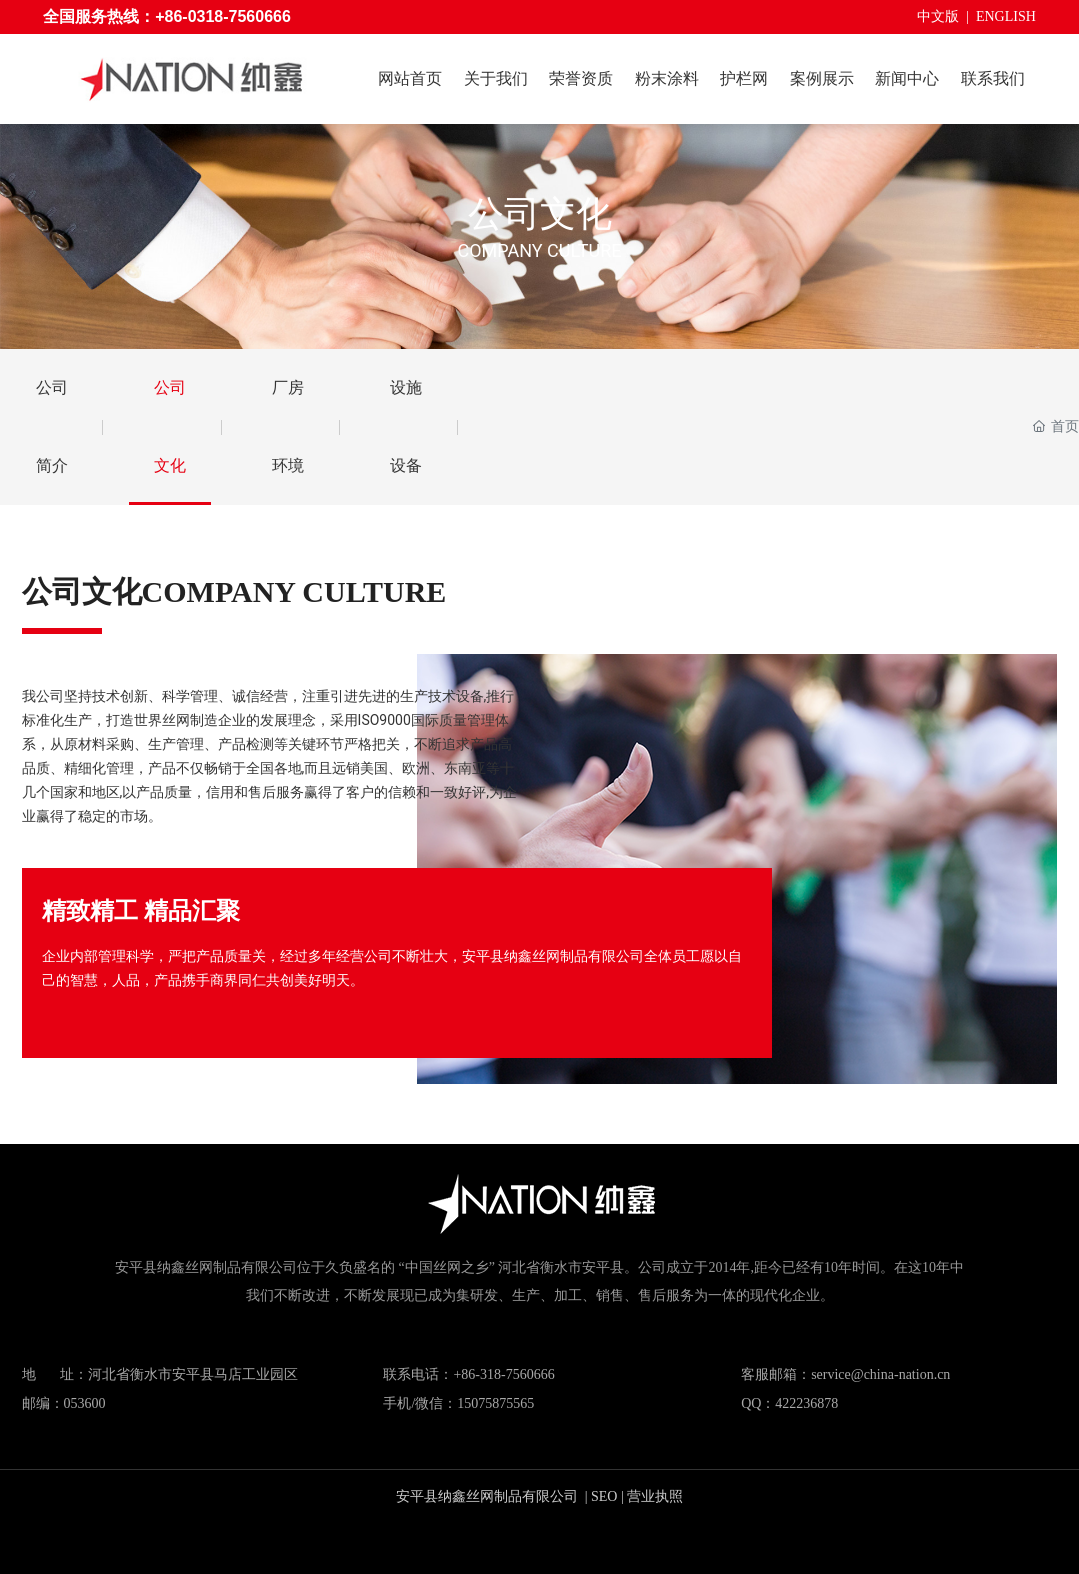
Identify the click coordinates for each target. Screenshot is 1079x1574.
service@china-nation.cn (880, 1374)
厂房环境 (288, 426)
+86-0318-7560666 (223, 16)
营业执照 (655, 1496)
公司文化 (540, 213)
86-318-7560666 (507, 1374)
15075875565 (495, 1403)
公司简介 (52, 426)
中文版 (938, 16)
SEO (604, 1496)
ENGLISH (1006, 16)
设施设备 (406, 426)
